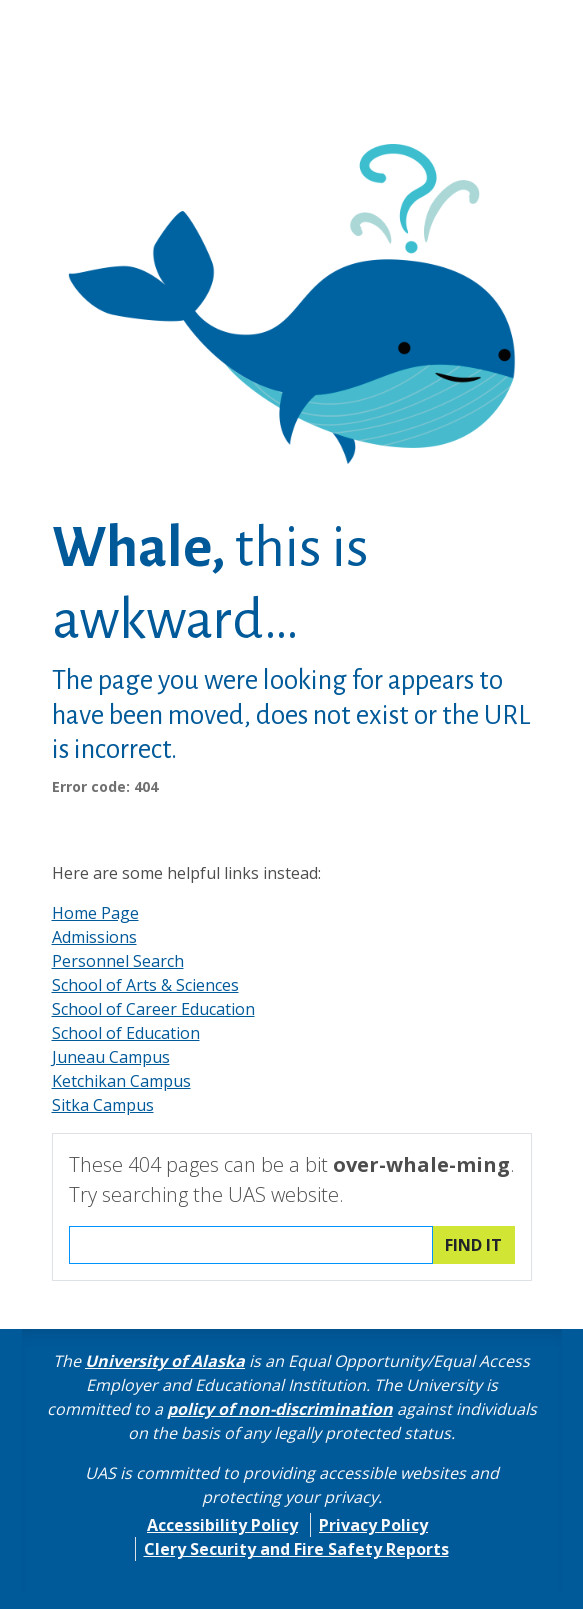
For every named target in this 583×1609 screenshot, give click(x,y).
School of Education (126, 1033)
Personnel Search (118, 961)
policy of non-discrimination (280, 1409)
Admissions (94, 937)
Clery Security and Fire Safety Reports (296, 1549)
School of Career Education (153, 1009)
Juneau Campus (111, 1057)
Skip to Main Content (93, 20)
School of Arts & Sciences (145, 985)
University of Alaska (165, 1361)
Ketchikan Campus (121, 1081)
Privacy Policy (373, 1525)
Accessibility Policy (222, 1525)
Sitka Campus (103, 1105)
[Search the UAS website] (251, 1245)
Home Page (95, 913)
